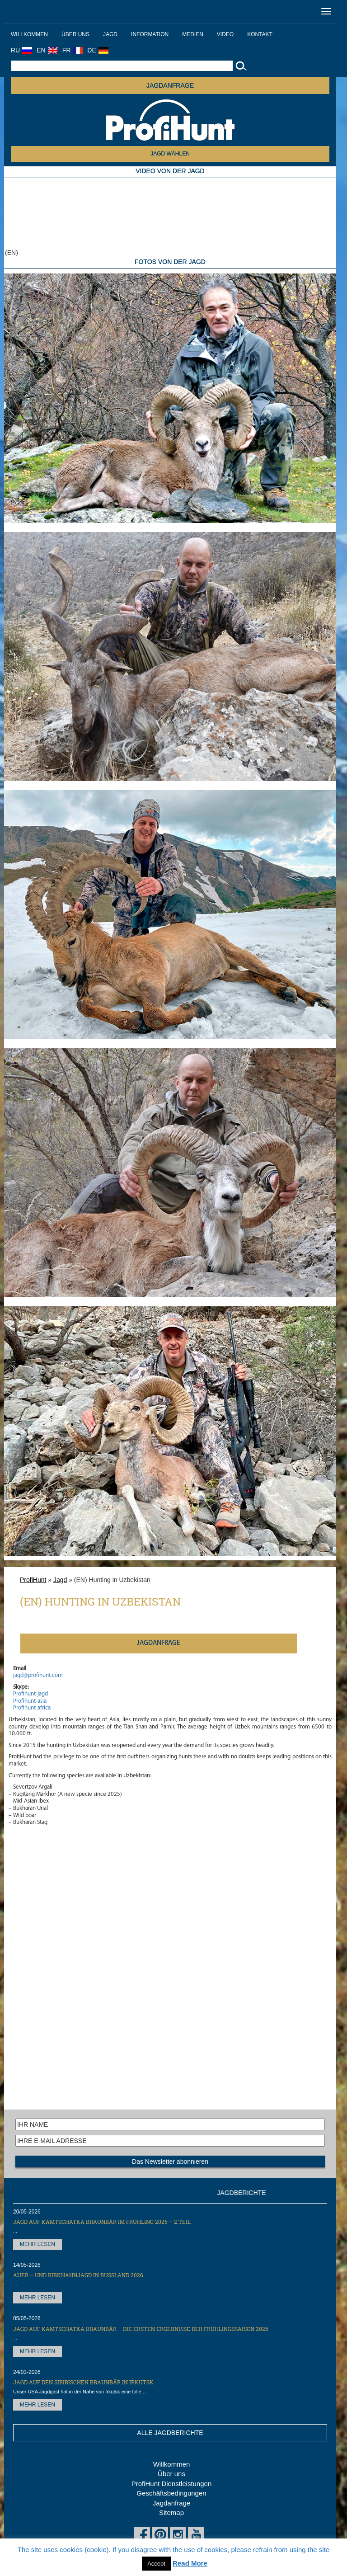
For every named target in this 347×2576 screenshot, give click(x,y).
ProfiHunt (33, 1579)
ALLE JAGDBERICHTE (170, 2432)
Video (225, 34)
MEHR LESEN (37, 2244)
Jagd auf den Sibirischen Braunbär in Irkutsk (83, 2382)
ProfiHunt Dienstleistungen (171, 2483)
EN (47, 50)
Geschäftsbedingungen (171, 2493)
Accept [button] (156, 2563)
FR (72, 50)
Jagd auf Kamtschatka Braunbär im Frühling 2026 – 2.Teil (102, 2221)
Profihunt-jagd (30, 1694)
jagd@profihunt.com (38, 1675)
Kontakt (259, 34)
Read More (190, 2563)
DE (97, 50)
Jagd (110, 34)
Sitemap (171, 2512)
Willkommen (29, 34)
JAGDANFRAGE (170, 85)
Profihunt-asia (30, 1701)
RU (21, 50)
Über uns (75, 34)
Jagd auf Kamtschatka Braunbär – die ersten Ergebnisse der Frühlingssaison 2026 (140, 2328)
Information (150, 34)
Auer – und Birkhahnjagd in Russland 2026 (78, 2275)
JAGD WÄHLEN (170, 154)
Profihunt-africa (32, 1708)
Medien (192, 34)
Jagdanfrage (171, 2503)
